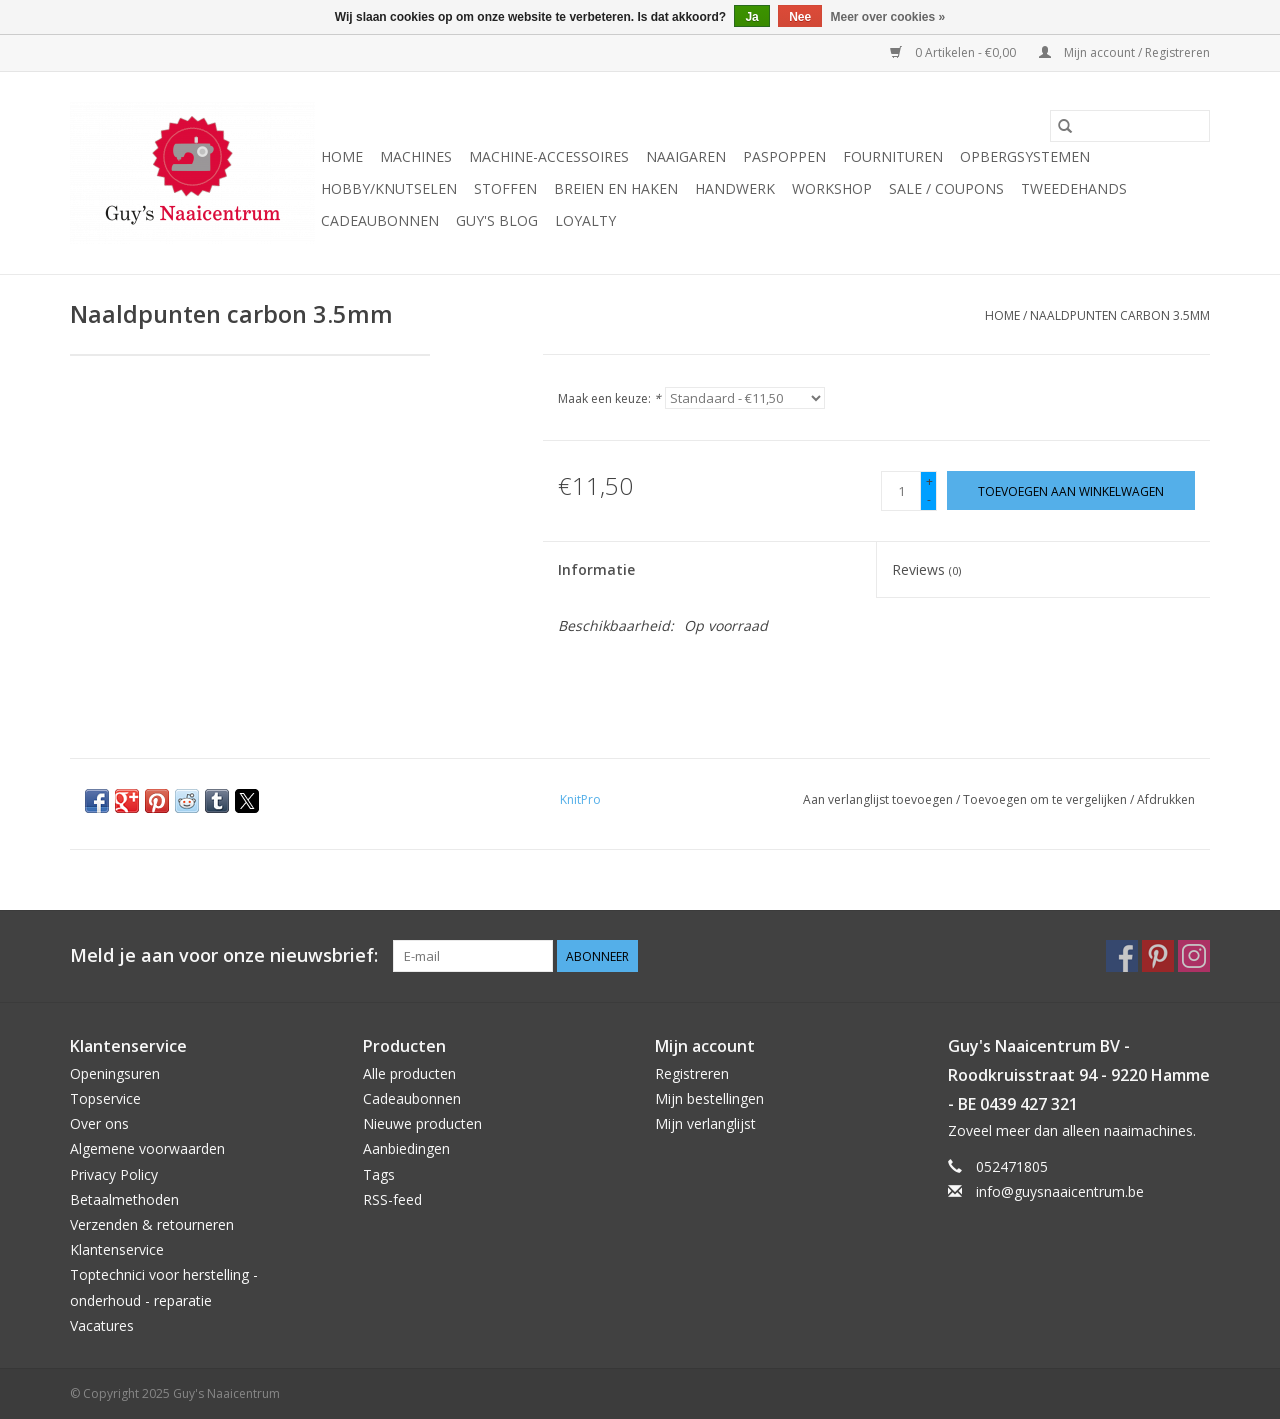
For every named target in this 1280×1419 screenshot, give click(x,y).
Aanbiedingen (406, 1148)
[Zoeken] (1130, 126)
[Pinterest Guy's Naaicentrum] (1158, 956)
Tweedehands (1074, 188)
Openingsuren (115, 1073)
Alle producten (409, 1073)
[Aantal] (901, 491)
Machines (416, 156)
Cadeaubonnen (380, 220)
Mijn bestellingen (709, 1098)
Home (342, 156)
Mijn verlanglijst (705, 1123)
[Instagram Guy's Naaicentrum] (1194, 956)
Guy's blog (497, 220)
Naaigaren (686, 156)
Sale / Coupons (946, 188)
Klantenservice (117, 1249)
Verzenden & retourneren (152, 1224)
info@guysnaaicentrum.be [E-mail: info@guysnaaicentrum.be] (1060, 1191)
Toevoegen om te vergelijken (1046, 799)
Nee (800, 17)
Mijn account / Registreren (1124, 52)
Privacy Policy (114, 1174)
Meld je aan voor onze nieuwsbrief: (224, 955)
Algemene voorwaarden (147, 1148)
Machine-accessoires (549, 156)
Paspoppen (784, 156)
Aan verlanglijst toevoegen (879, 799)
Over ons (99, 1123)
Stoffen (505, 188)
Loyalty (585, 220)
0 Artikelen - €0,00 (954, 52)
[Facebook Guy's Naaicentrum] (1122, 956)
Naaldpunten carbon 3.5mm (1120, 315)
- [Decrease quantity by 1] (929, 499)
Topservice (105, 1098)
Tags (379, 1174)
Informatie (596, 569)
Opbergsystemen (1025, 156)
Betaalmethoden (124, 1199)
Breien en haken (616, 188)
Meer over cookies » (888, 17)
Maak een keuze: (609, 398)
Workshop (832, 188)
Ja (751, 17)
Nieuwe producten (422, 1123)
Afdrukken (1166, 799)
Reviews (926, 569)
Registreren (692, 1073)
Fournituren (893, 156)
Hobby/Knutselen (389, 188)
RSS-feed (392, 1199)
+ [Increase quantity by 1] (929, 481)
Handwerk (735, 188)
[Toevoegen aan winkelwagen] (1071, 490)
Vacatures (102, 1325)
